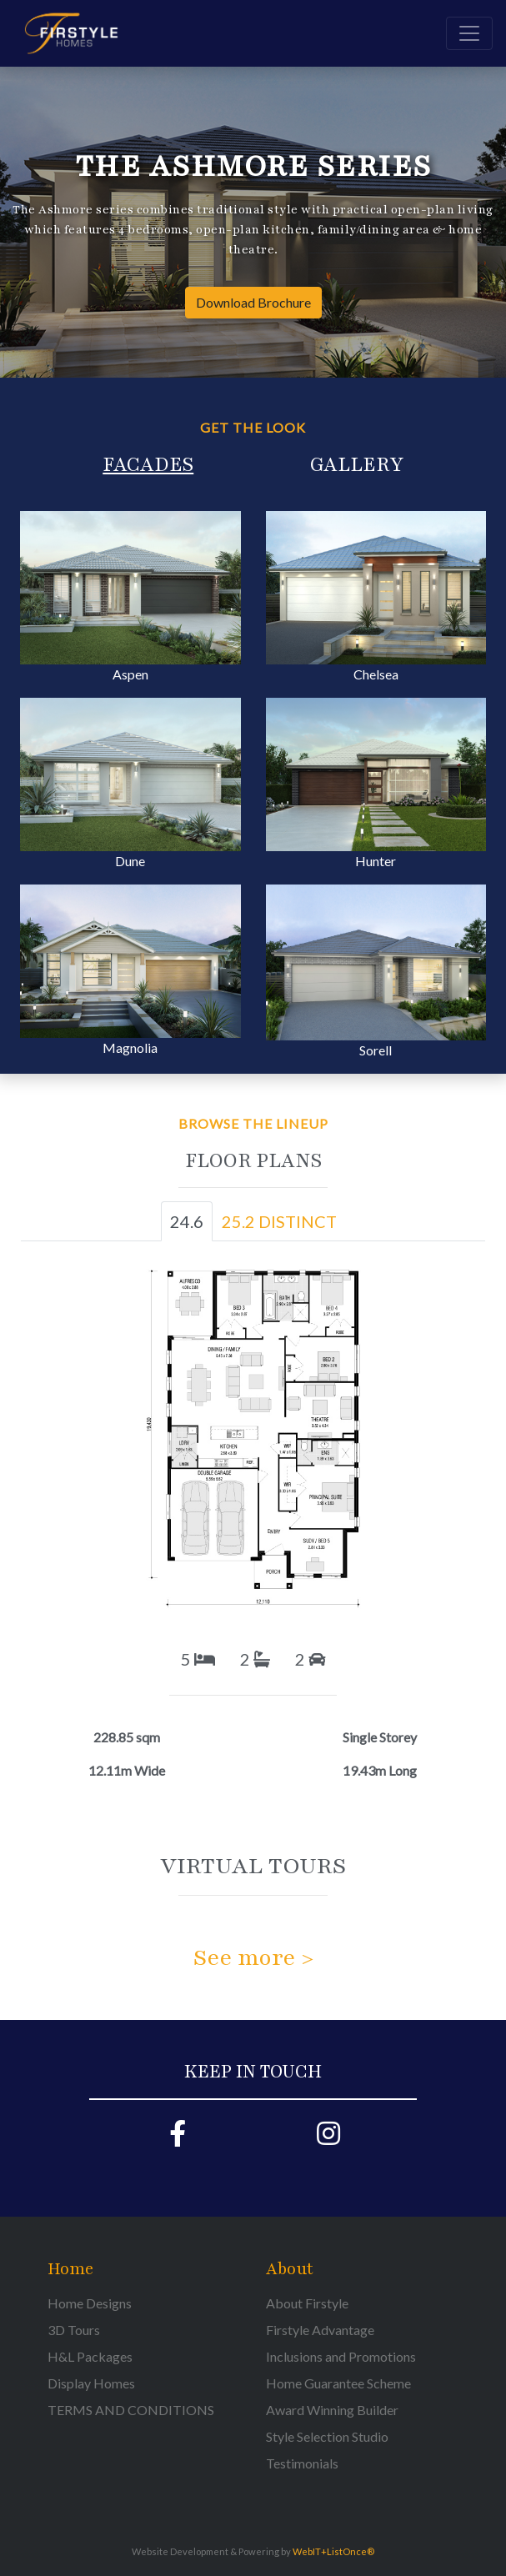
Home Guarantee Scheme (338, 2383)
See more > (253, 1957)
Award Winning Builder (332, 2410)
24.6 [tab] (186, 1221)
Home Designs (90, 2303)
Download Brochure (253, 302)
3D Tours (74, 2330)
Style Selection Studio (327, 2436)
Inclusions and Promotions (341, 2356)
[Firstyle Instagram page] (328, 2138)
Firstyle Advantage (320, 2330)
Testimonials (302, 2463)
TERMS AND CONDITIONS (131, 2410)
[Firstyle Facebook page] (178, 2138)
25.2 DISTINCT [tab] (279, 1221)
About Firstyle (307, 2303)
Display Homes (91, 2383)
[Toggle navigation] (469, 33)
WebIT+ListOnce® (333, 2551)
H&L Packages (90, 2356)
